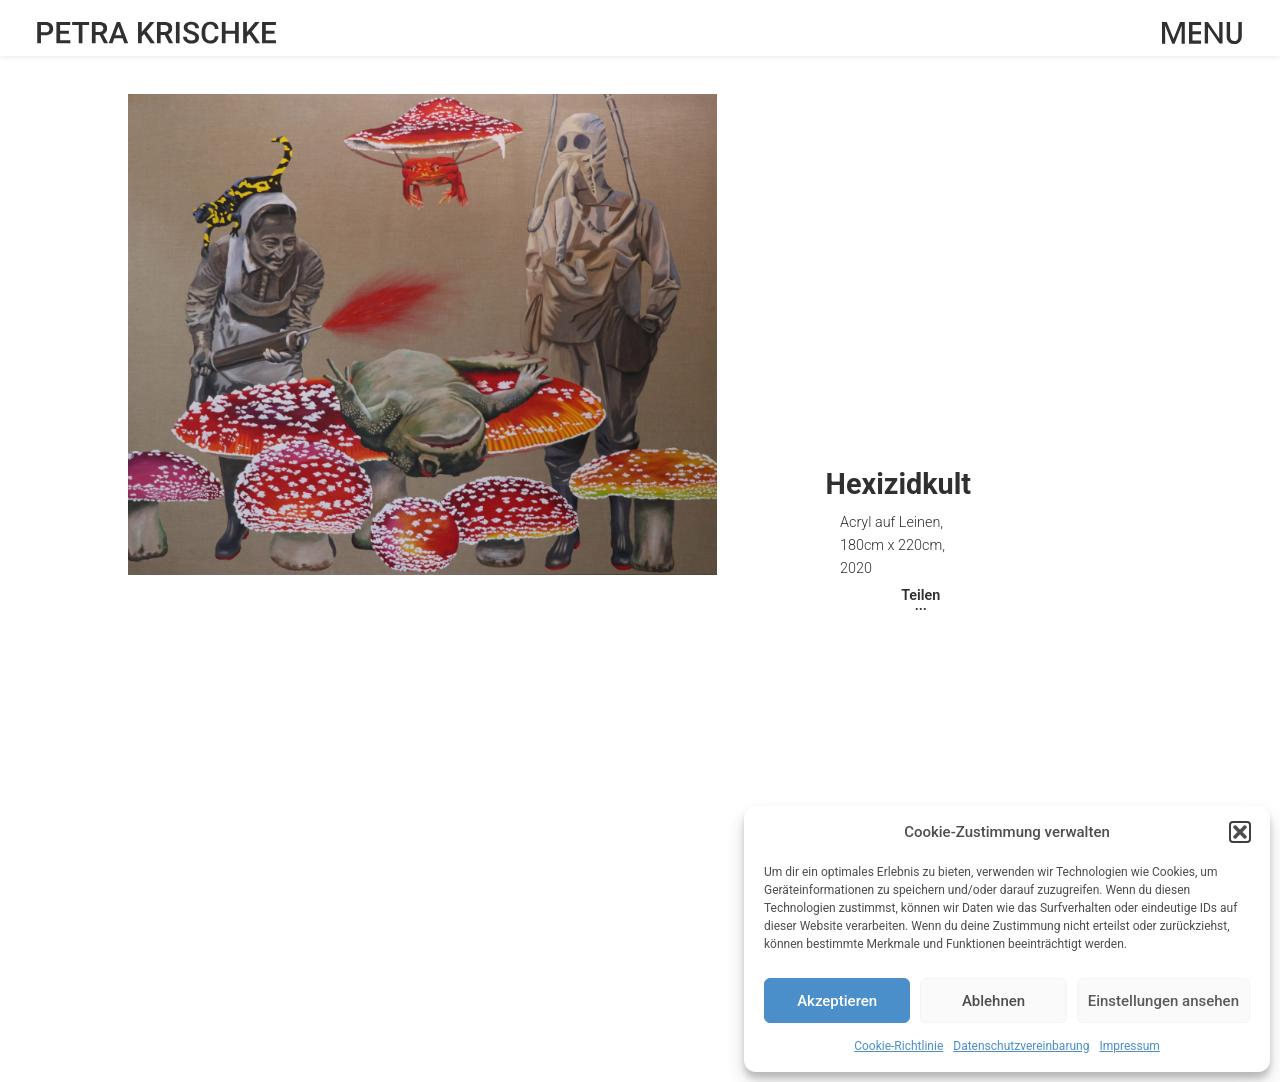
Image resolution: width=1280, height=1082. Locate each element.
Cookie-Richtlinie (898, 1046)
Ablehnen (993, 1001)
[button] (1240, 832)
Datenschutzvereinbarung (1021, 1046)
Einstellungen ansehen (1163, 1001)
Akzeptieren (837, 1001)
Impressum (1129, 1046)
